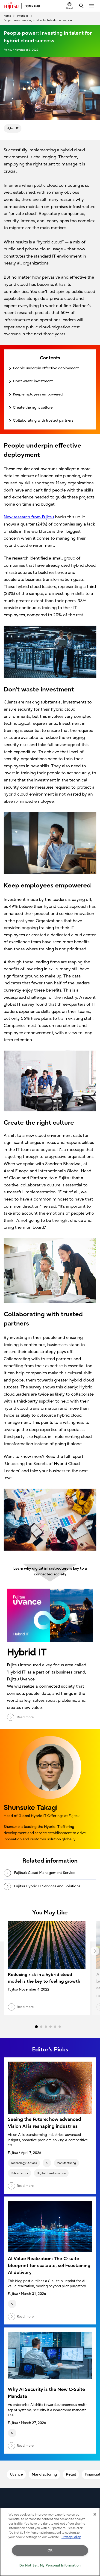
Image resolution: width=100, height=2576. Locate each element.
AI (47, 2163)
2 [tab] (41, 2026)
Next (95, 1951)
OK (50, 2550)
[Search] (81, 5)
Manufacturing (66, 2163)
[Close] (95, 2514)
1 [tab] (36, 2026)
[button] (91, 6)
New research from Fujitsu (29, 517)
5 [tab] (55, 2026)
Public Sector (19, 2173)
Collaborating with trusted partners (43, 420)
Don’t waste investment (33, 381)
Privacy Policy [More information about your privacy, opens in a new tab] (71, 2537)
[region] (50, 2542)
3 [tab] (46, 2026)
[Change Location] (69, 5)
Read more (20, 1717)
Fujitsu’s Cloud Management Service (39, 1873)
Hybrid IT (12, 128)
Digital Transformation (51, 2173)
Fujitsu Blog (32, 5)
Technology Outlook (24, 2163)
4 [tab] (50, 2026)
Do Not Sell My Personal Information (50, 2565)
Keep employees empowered (38, 394)
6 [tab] (60, 2026)
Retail (71, 2474)
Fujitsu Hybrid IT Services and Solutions (42, 1886)
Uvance (16, 2474)
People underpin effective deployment (46, 368)
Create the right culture (33, 407)
